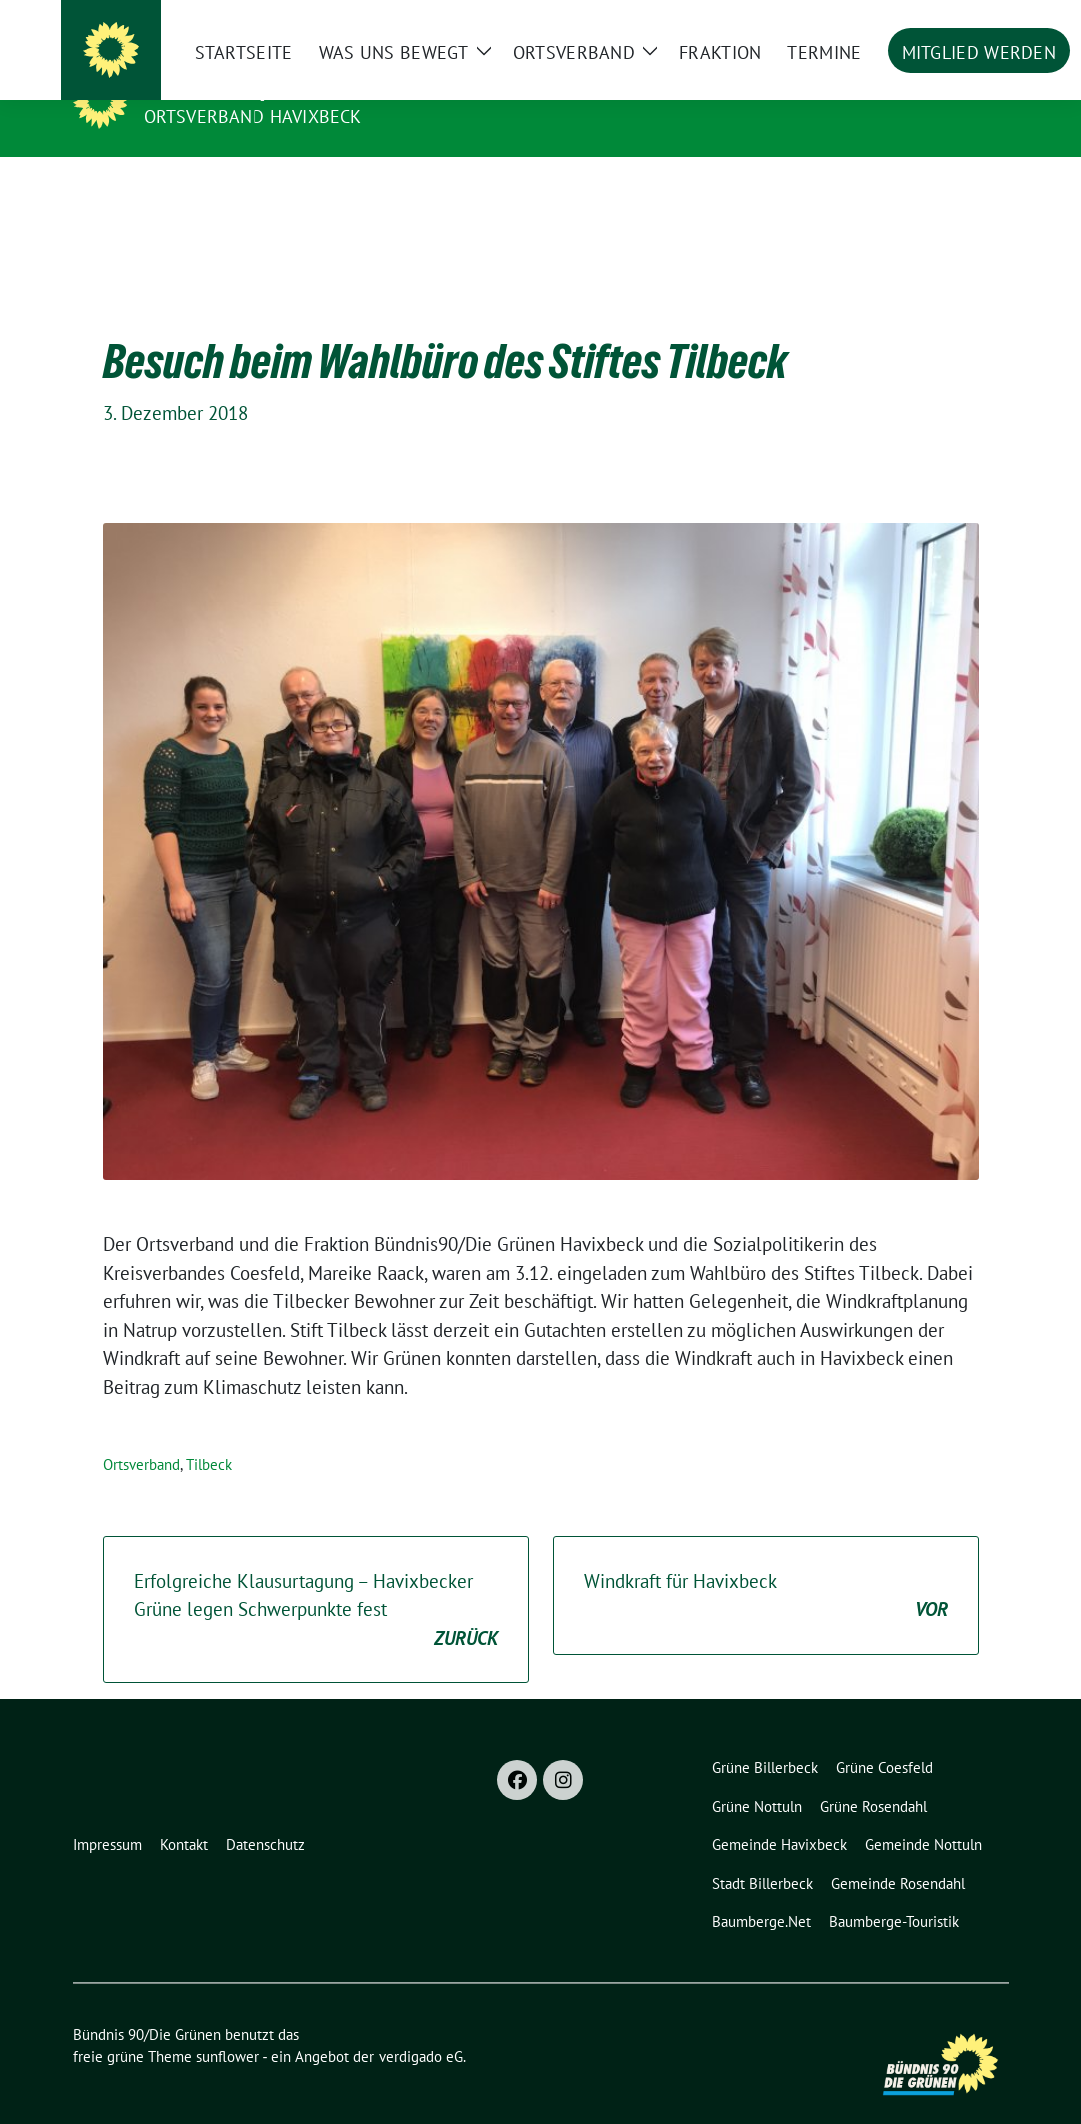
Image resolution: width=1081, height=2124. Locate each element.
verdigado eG (421, 2025)
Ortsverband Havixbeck (253, 116)
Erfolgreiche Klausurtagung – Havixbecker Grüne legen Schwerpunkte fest (316, 1580)
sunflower (227, 2025)
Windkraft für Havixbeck (766, 1565)
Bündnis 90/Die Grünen (267, 88)
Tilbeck (209, 1433)
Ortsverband (141, 1433)
